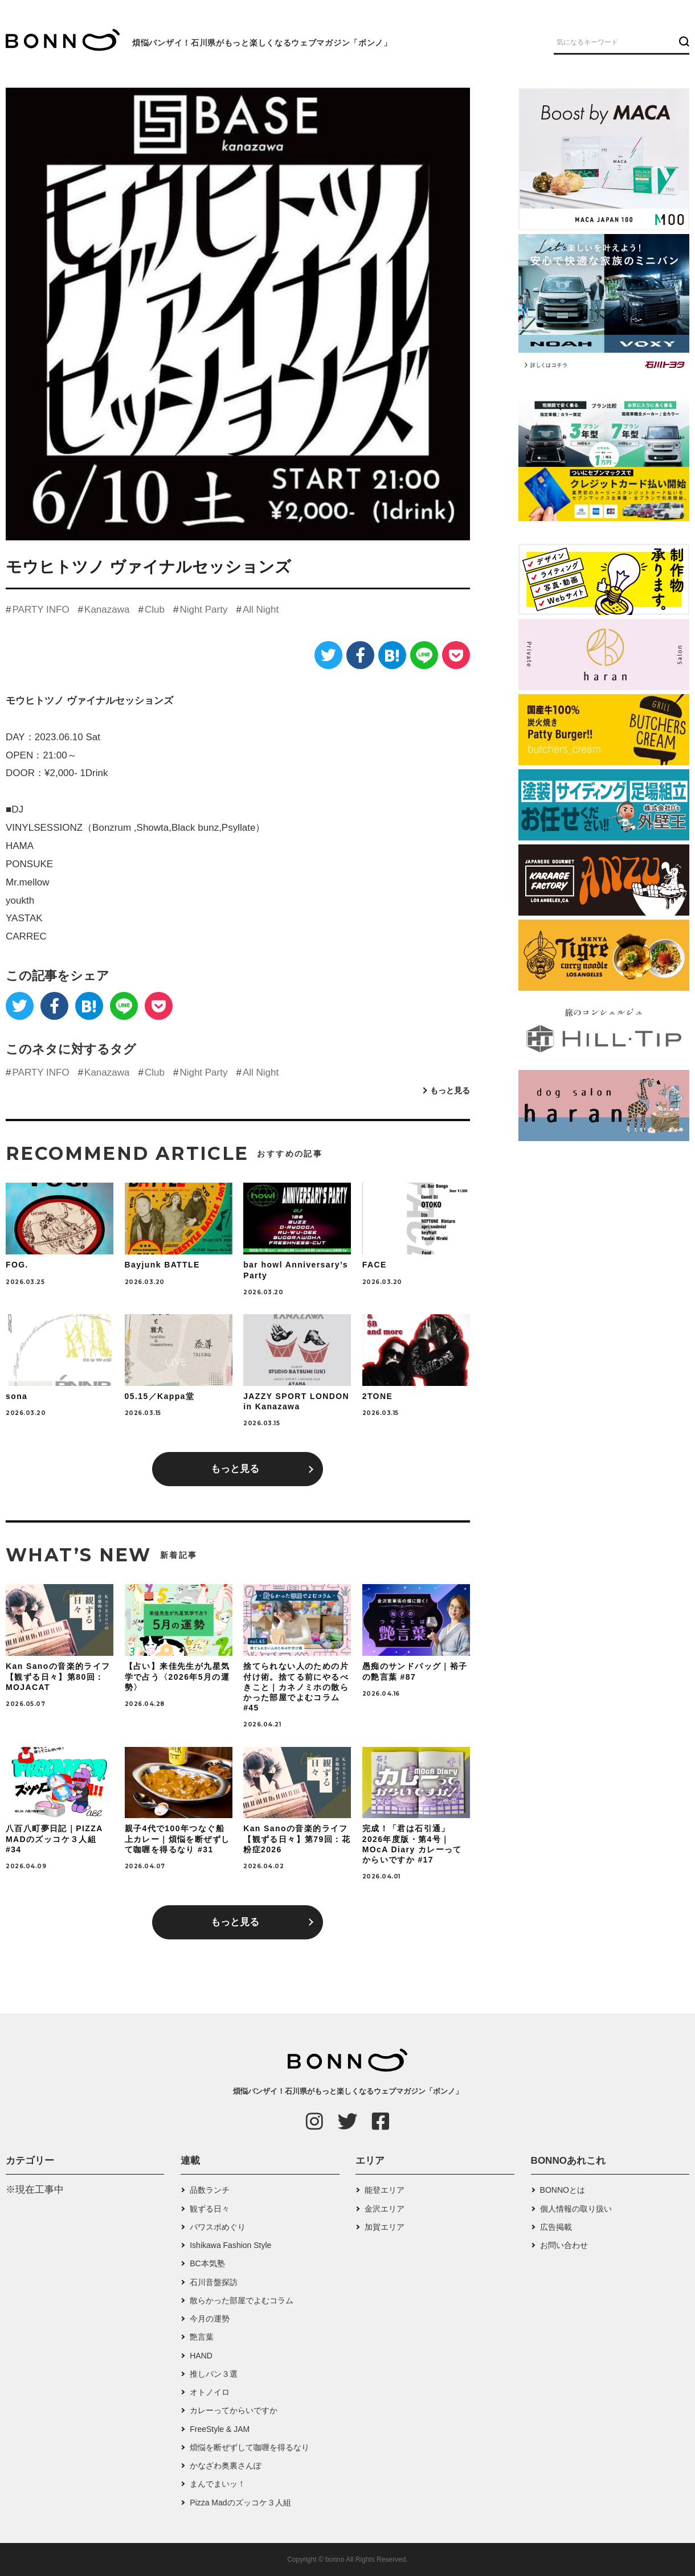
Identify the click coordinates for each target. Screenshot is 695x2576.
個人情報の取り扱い (576, 2208)
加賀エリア (384, 2227)
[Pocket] (456, 655)
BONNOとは (562, 2189)
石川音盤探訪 (214, 2282)
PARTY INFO (40, 609)
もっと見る (450, 1090)
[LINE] (424, 655)
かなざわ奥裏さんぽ (225, 2465)
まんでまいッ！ (218, 2483)
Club (155, 609)
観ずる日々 (210, 2208)
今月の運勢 (210, 2318)
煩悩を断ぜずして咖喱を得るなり (249, 2447)
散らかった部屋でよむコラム (241, 2300)
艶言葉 (202, 2336)
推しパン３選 (214, 2373)
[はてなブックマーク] (392, 655)
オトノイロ (210, 2392)
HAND (201, 2355)
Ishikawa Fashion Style (230, 2245)
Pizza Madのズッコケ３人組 (240, 2502)
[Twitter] (328, 655)
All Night (261, 609)
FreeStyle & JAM (220, 2429)
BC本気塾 (207, 2263)
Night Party (203, 609)
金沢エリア (384, 2208)
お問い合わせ (564, 2245)
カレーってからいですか (233, 2410)
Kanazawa (106, 609)
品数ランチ (210, 2189)
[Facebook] (360, 655)
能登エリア (384, 2189)
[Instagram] (314, 2121)
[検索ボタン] (682, 42)
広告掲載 (556, 2227)
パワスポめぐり (218, 2227)
